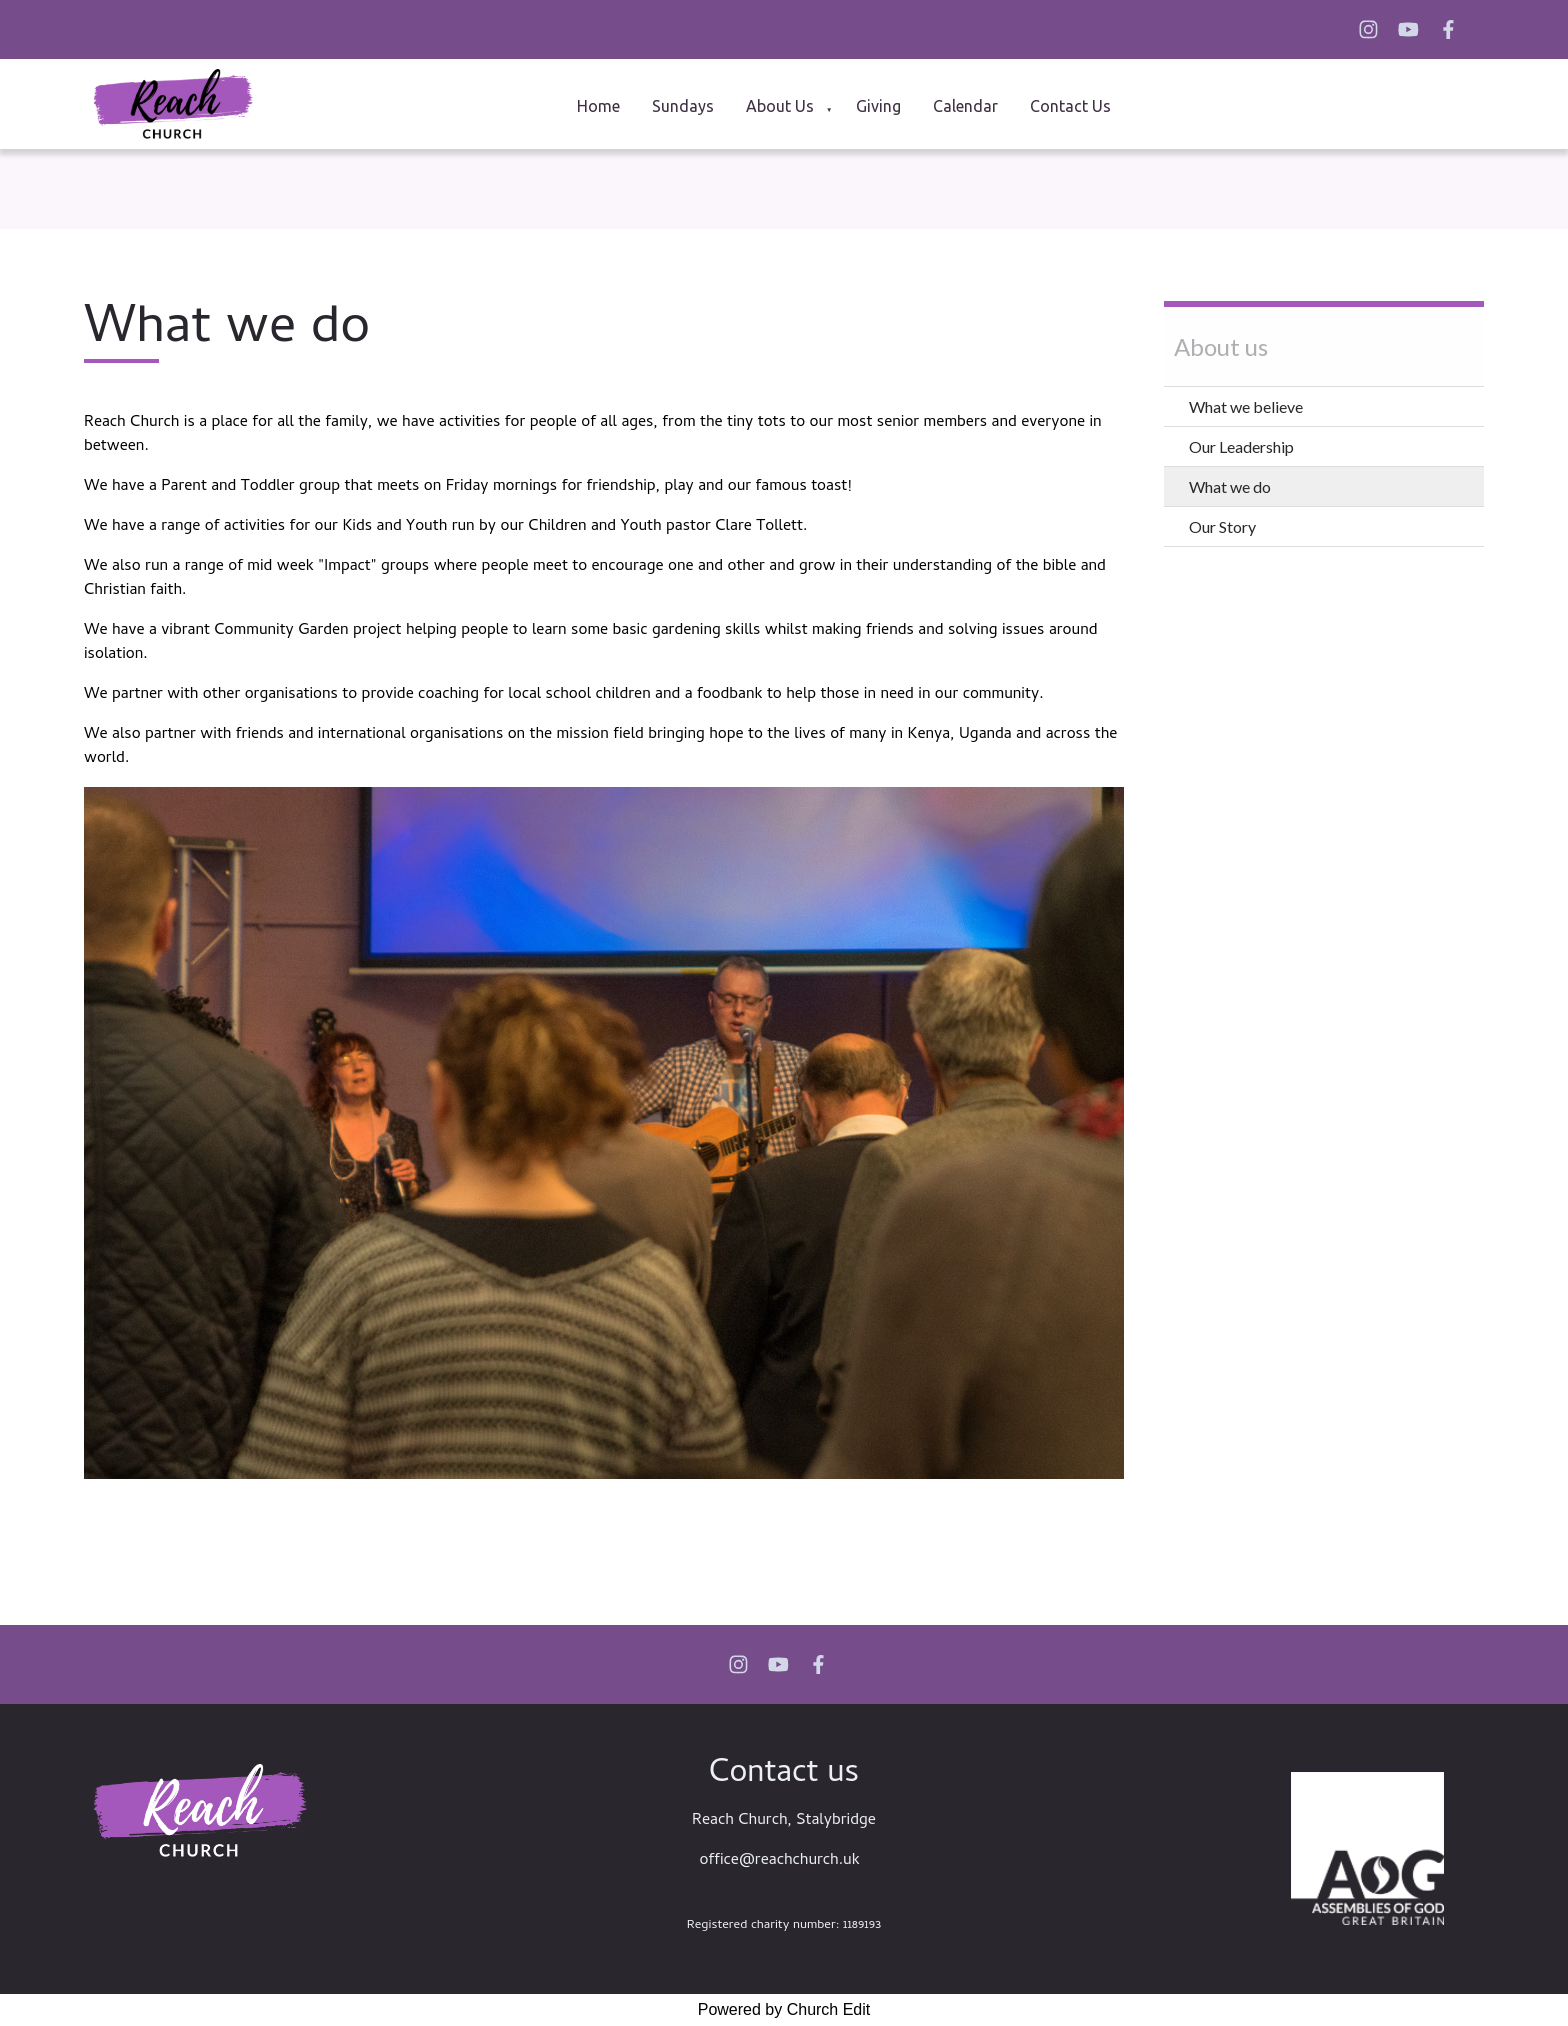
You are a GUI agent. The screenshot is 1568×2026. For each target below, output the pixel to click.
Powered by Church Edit (784, 2009)
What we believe (1246, 406)
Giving (878, 106)
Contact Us (1070, 106)
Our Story (1222, 526)
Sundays (683, 106)
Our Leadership (1241, 446)
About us (780, 106)
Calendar (965, 106)
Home (598, 106)
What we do (1230, 486)
